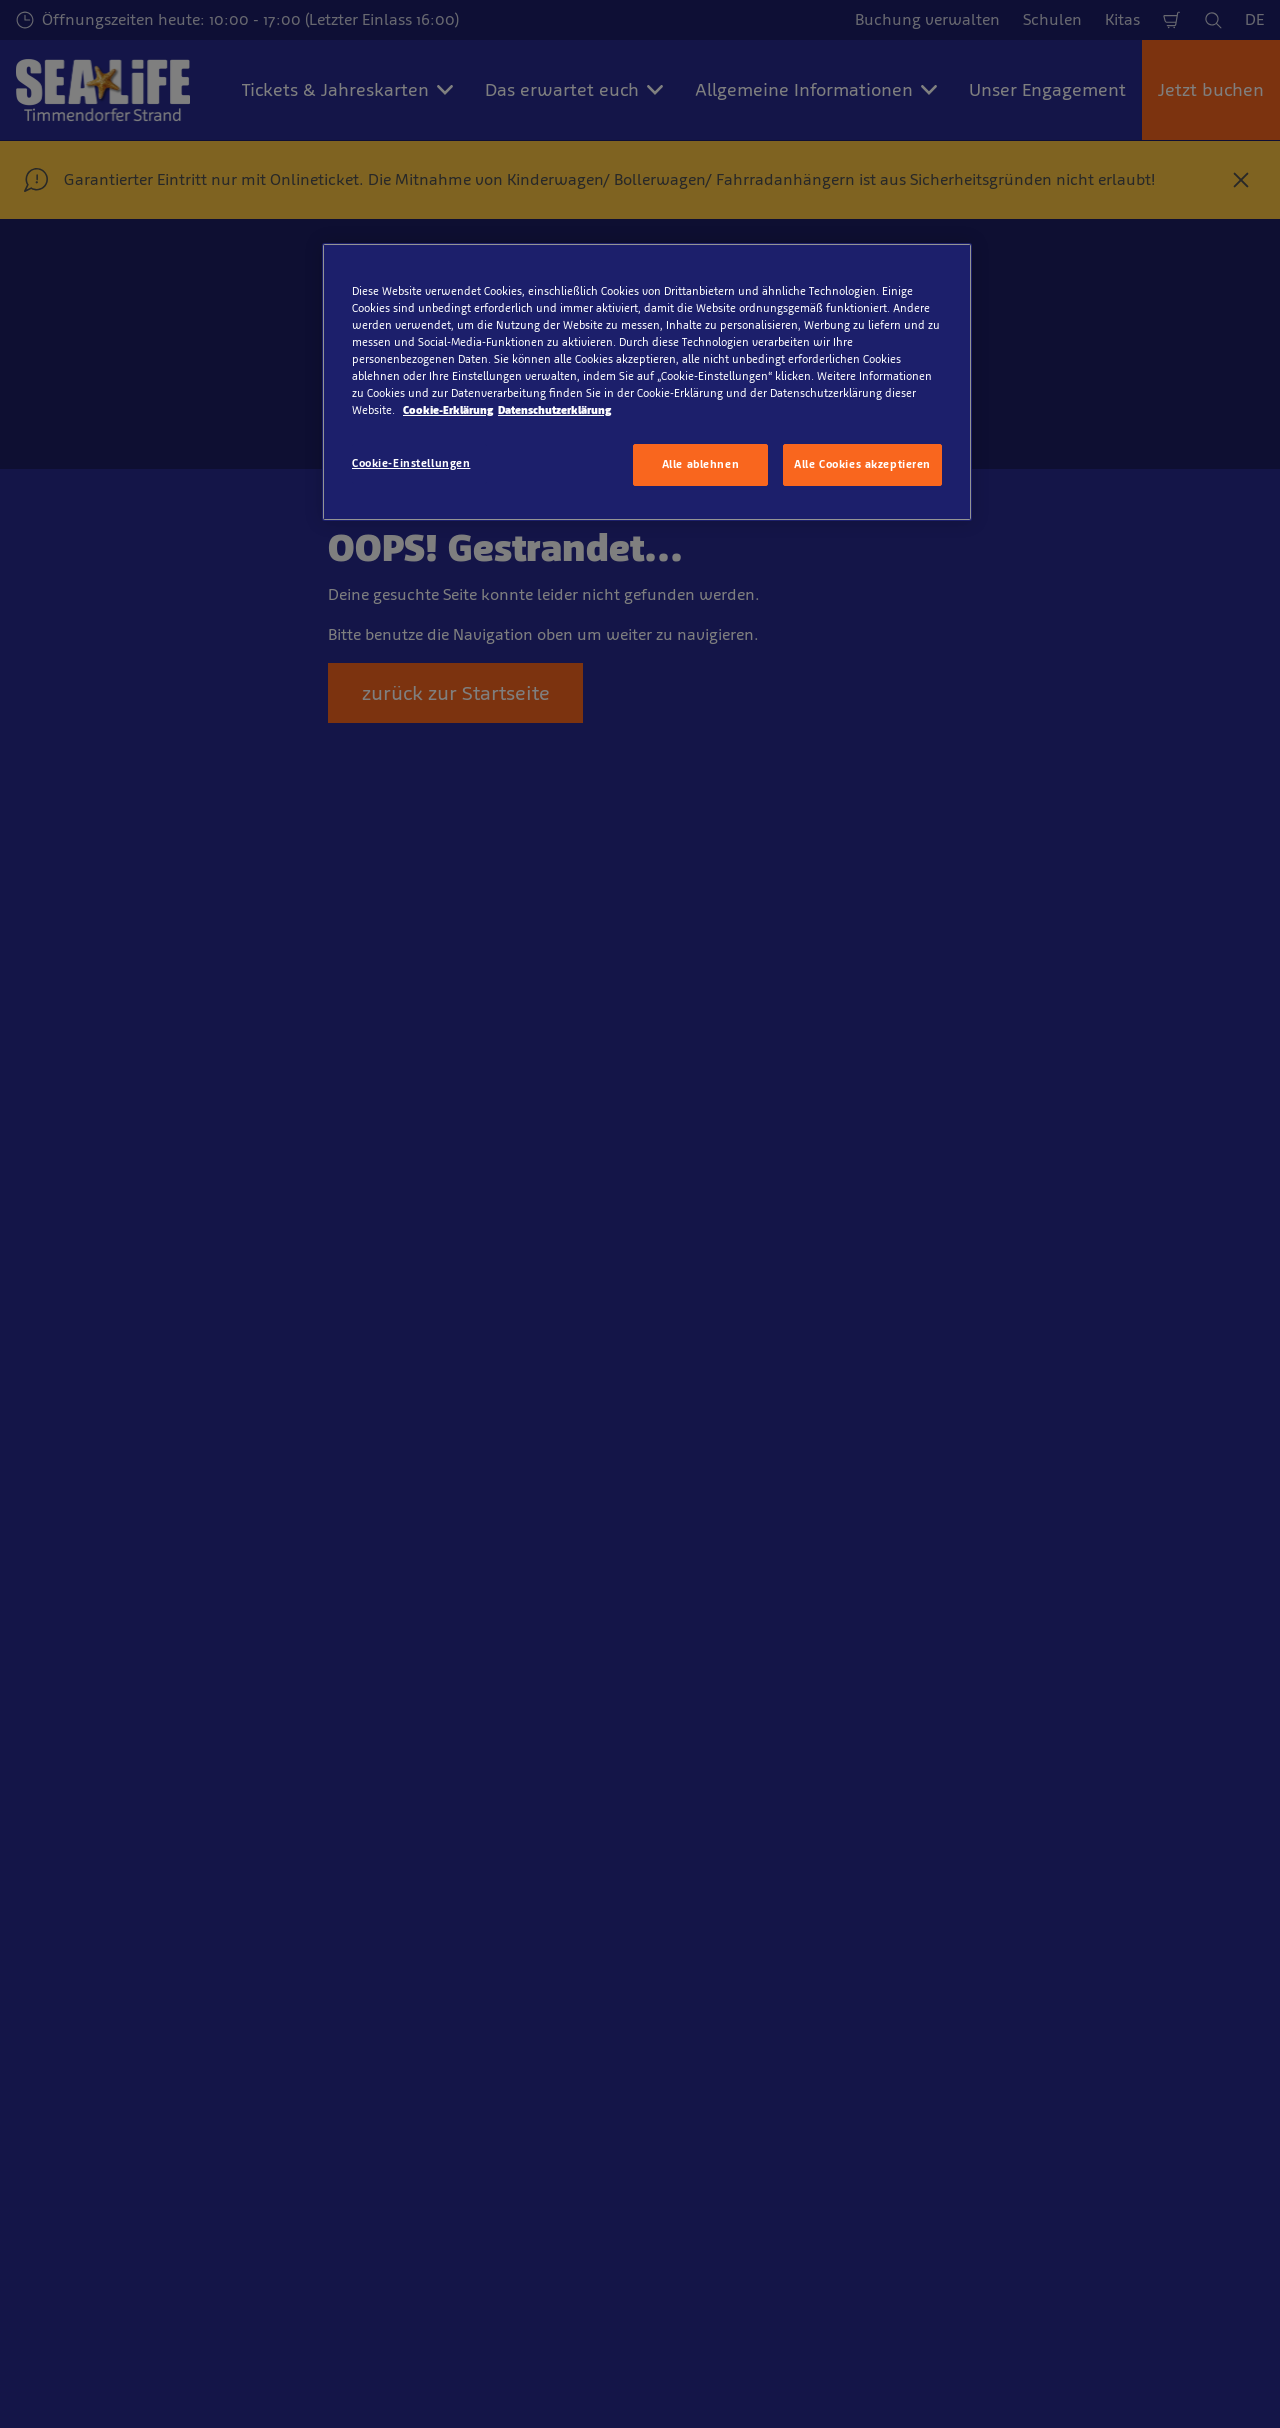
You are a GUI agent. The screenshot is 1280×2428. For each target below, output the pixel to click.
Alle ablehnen (700, 464)
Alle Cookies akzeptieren (862, 464)
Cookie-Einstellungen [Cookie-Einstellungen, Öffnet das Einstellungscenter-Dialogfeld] (411, 463)
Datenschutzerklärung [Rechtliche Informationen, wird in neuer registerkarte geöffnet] (554, 410)
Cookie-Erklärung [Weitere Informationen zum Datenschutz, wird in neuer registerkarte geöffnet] (448, 410)
